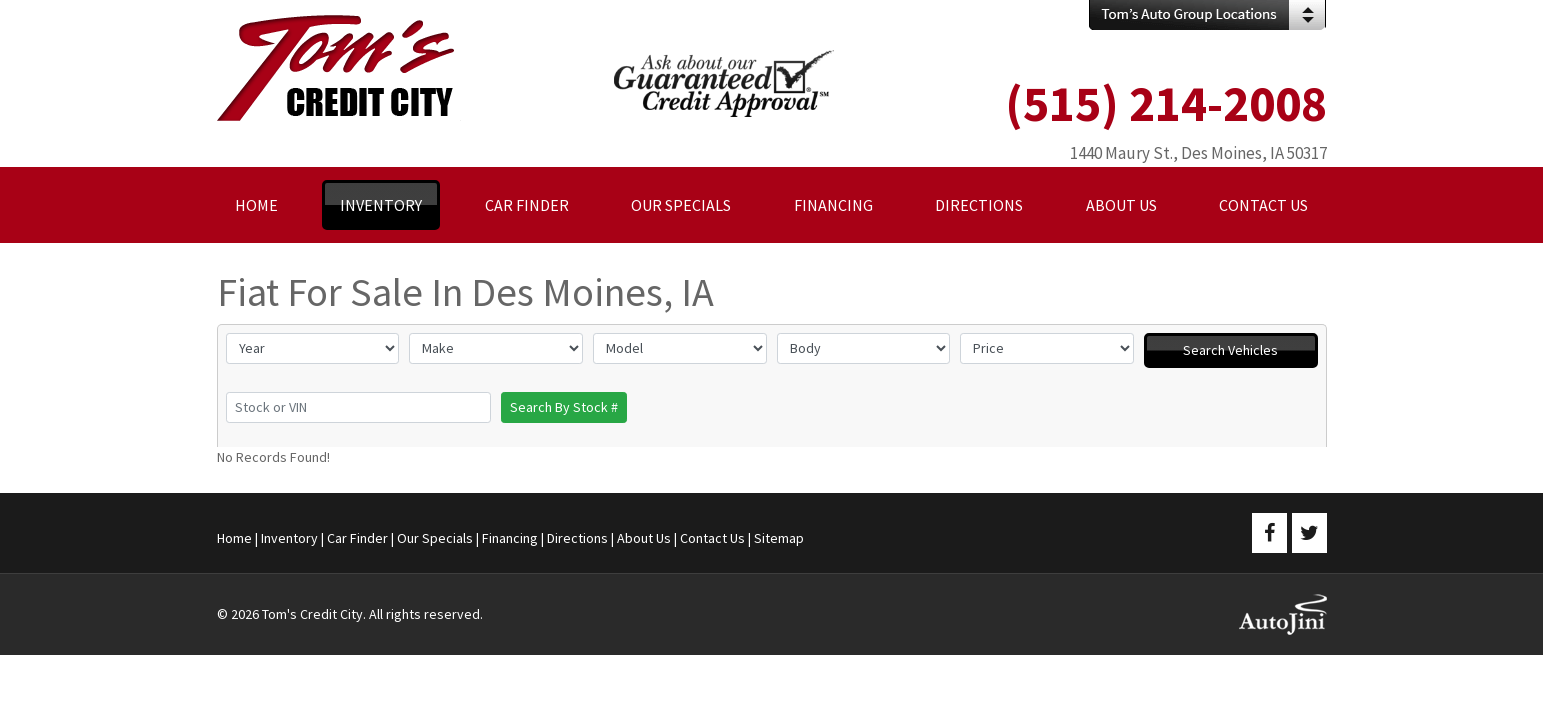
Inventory (289, 538)
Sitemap (779, 538)
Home (234, 538)
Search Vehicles (1230, 350)
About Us (644, 538)
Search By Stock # (564, 407)
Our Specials (435, 538)
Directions (577, 538)
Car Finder (357, 538)
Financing (510, 538)
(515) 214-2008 (1166, 103)
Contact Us (712, 538)
